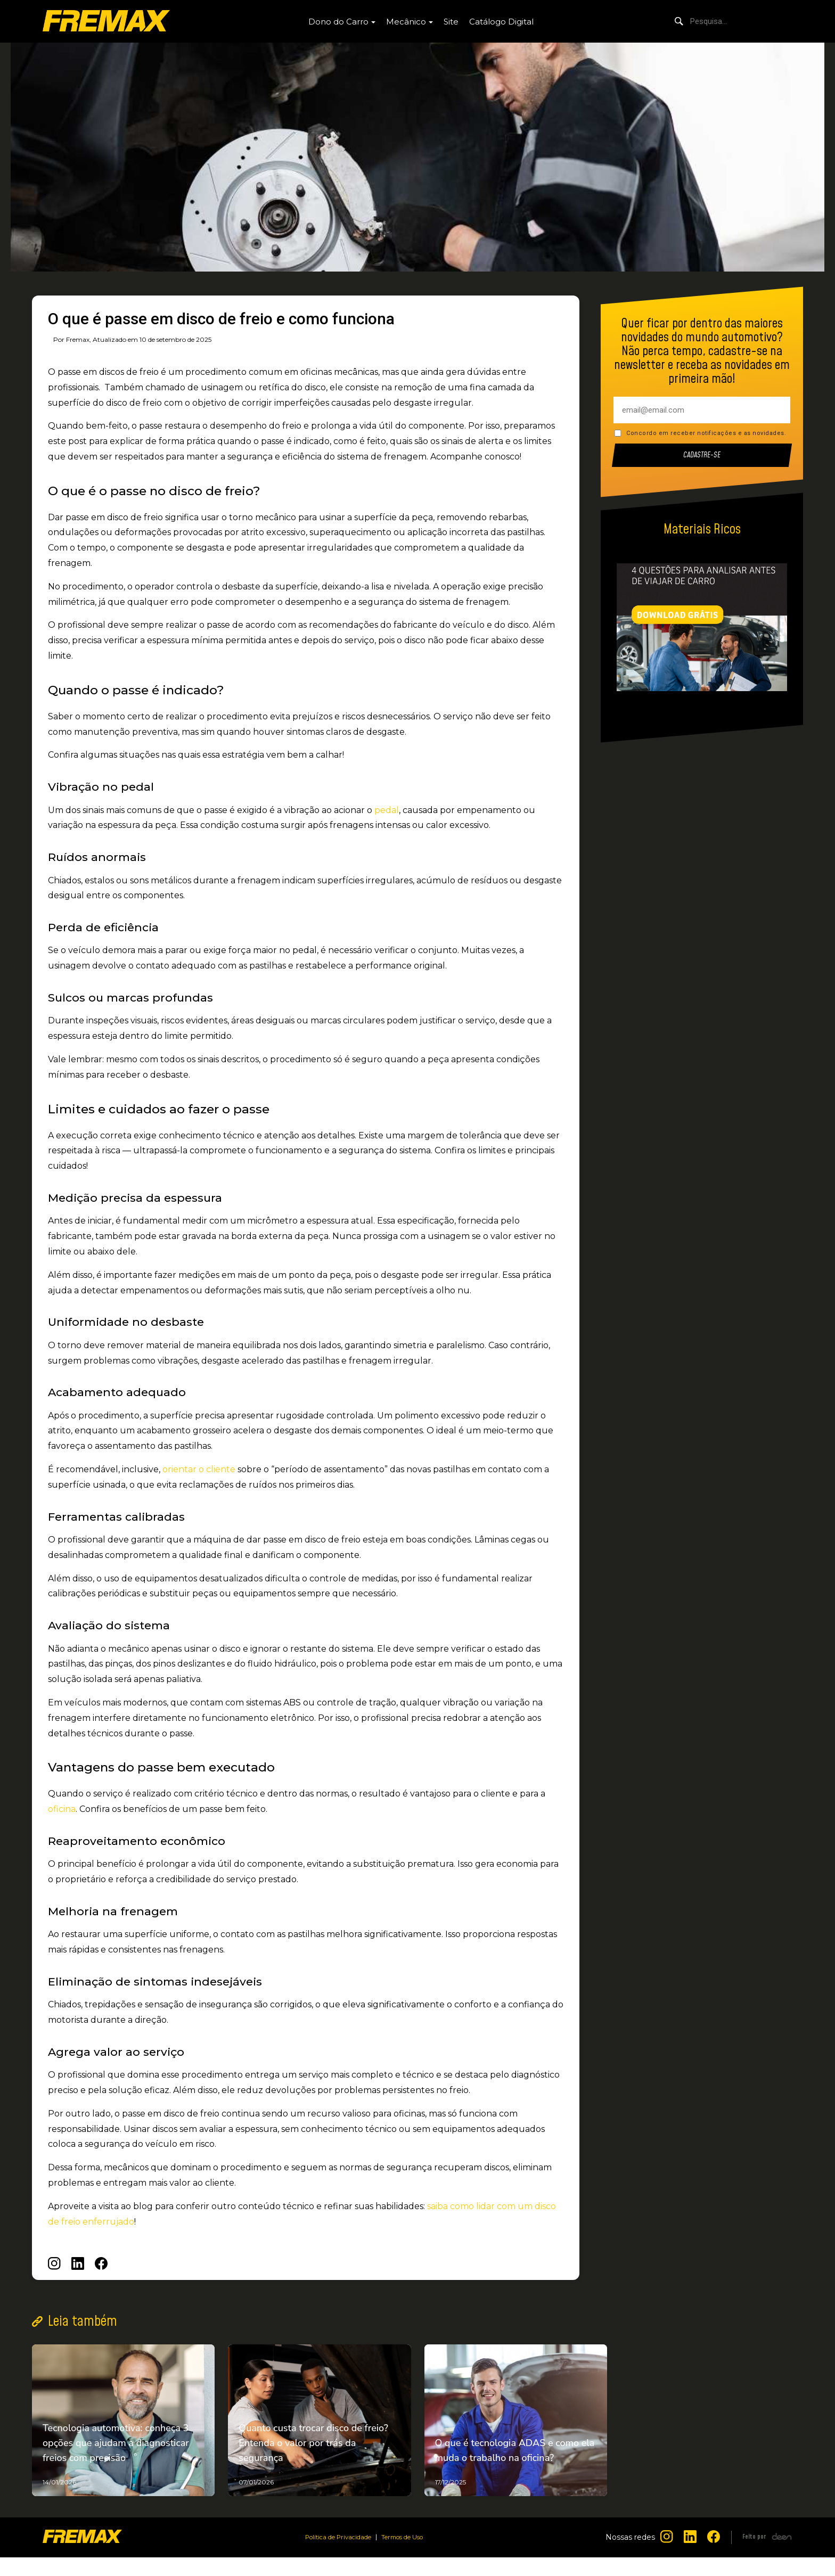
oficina (62, 1809)
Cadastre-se (702, 456)
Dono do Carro (338, 22)
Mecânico (406, 22)
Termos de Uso (409, 2556)
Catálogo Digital (501, 22)
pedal (386, 810)
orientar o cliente (198, 1469)
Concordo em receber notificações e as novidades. (706, 433)
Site (451, 22)
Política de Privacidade (333, 2556)
